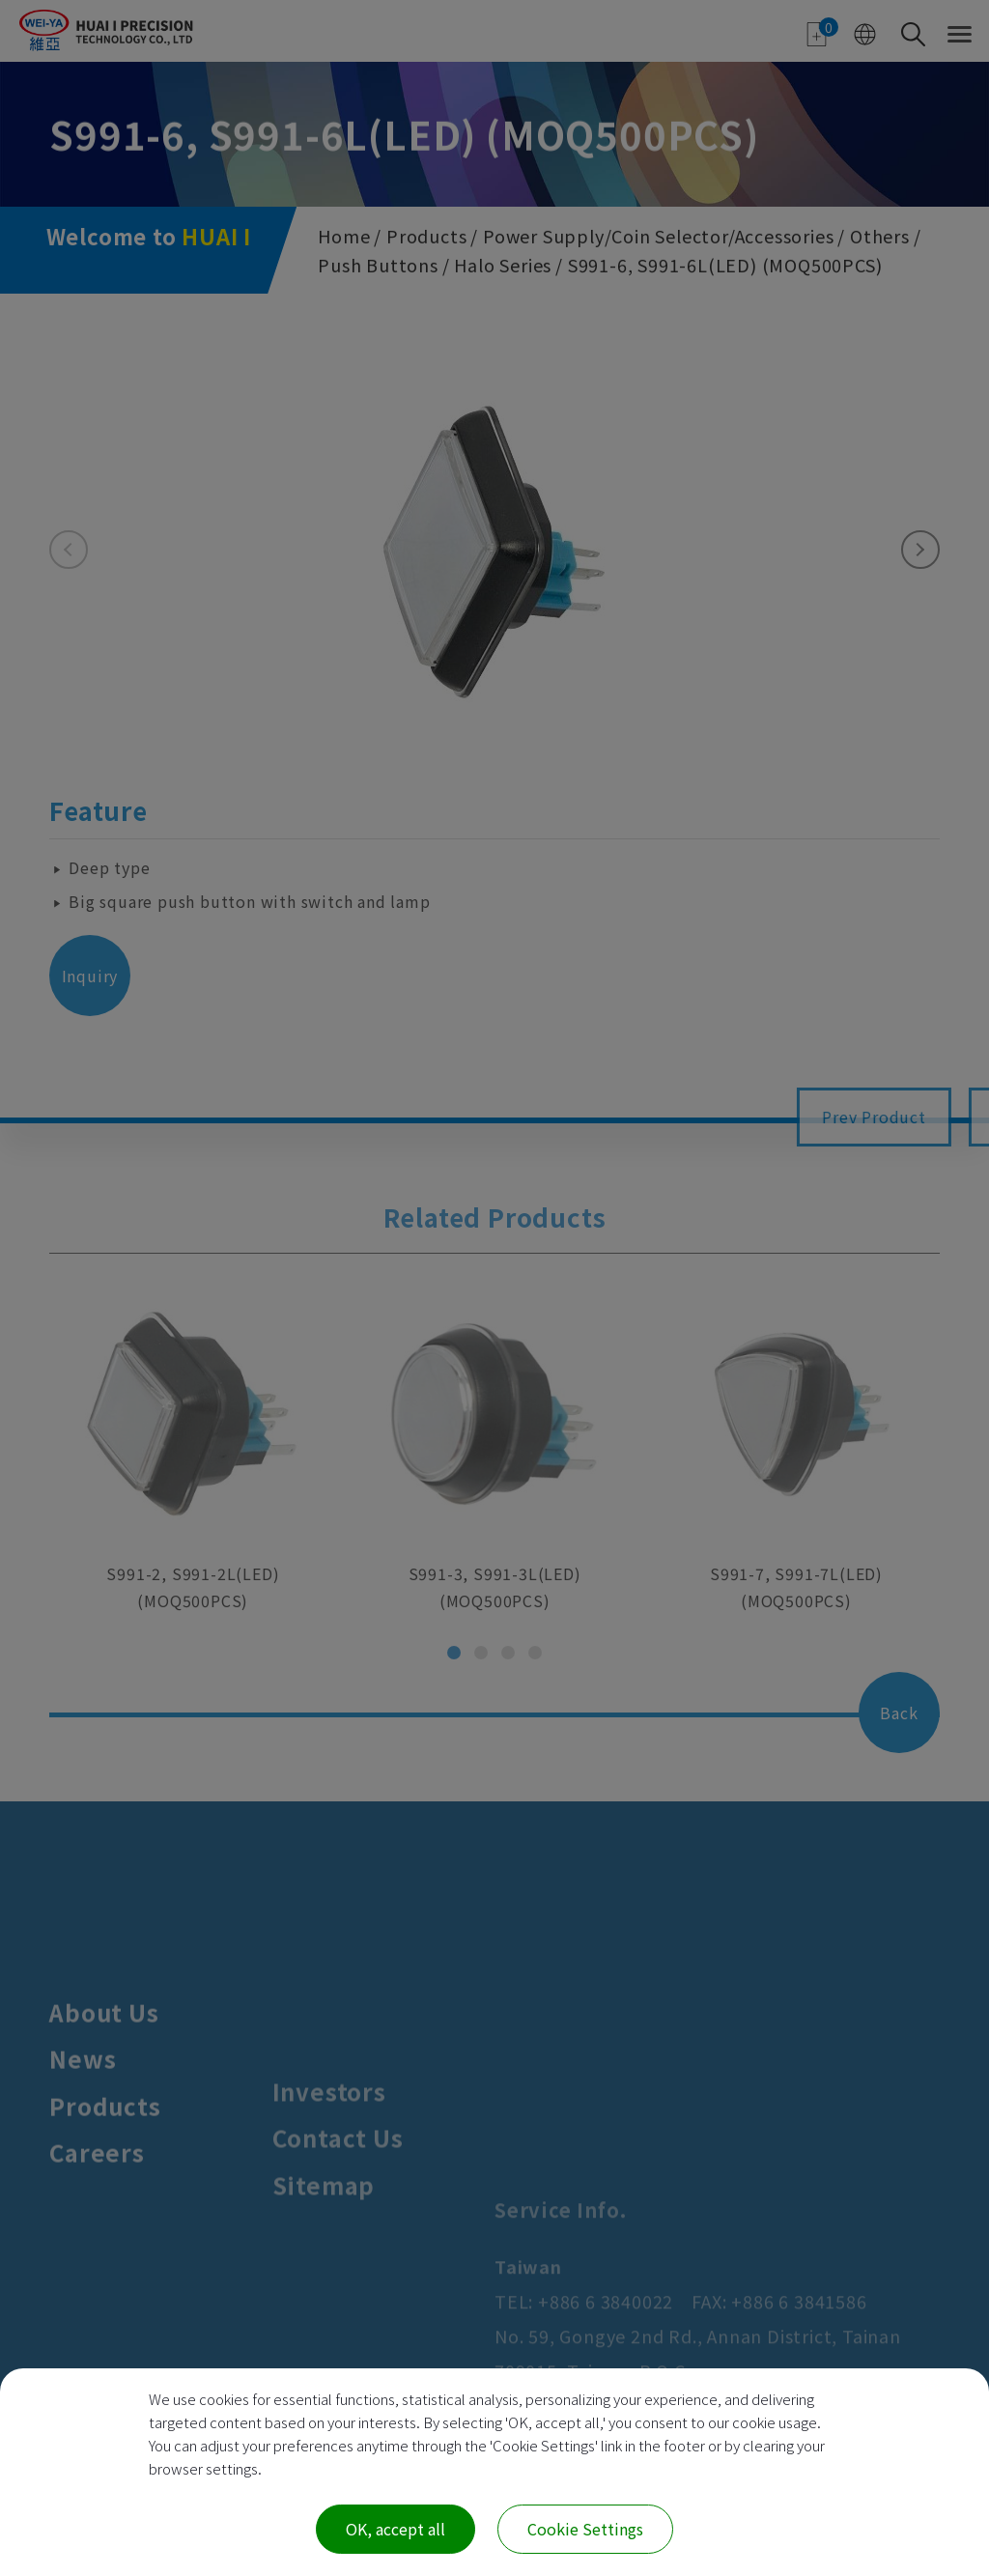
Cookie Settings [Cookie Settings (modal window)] (585, 2528)
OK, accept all (395, 2528)
